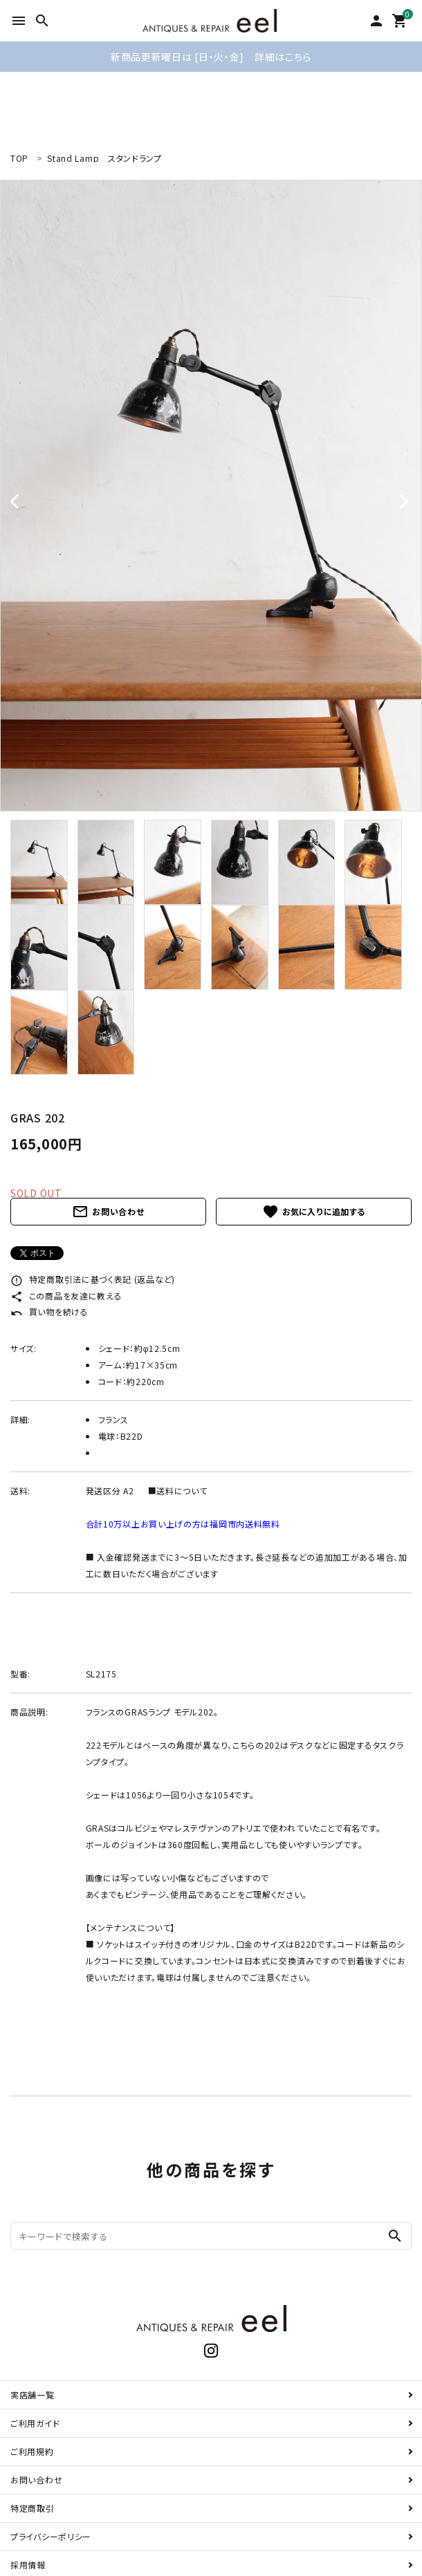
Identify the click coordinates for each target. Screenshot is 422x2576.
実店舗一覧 (32, 2394)
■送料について (178, 1490)
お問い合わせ (108, 1211)
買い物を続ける (49, 1311)
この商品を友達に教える (66, 1295)
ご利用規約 (32, 2451)
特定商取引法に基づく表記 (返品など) (92, 1279)
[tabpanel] (211, 495)
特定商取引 (32, 2508)
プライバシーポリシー (50, 2536)
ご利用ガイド (34, 2423)
